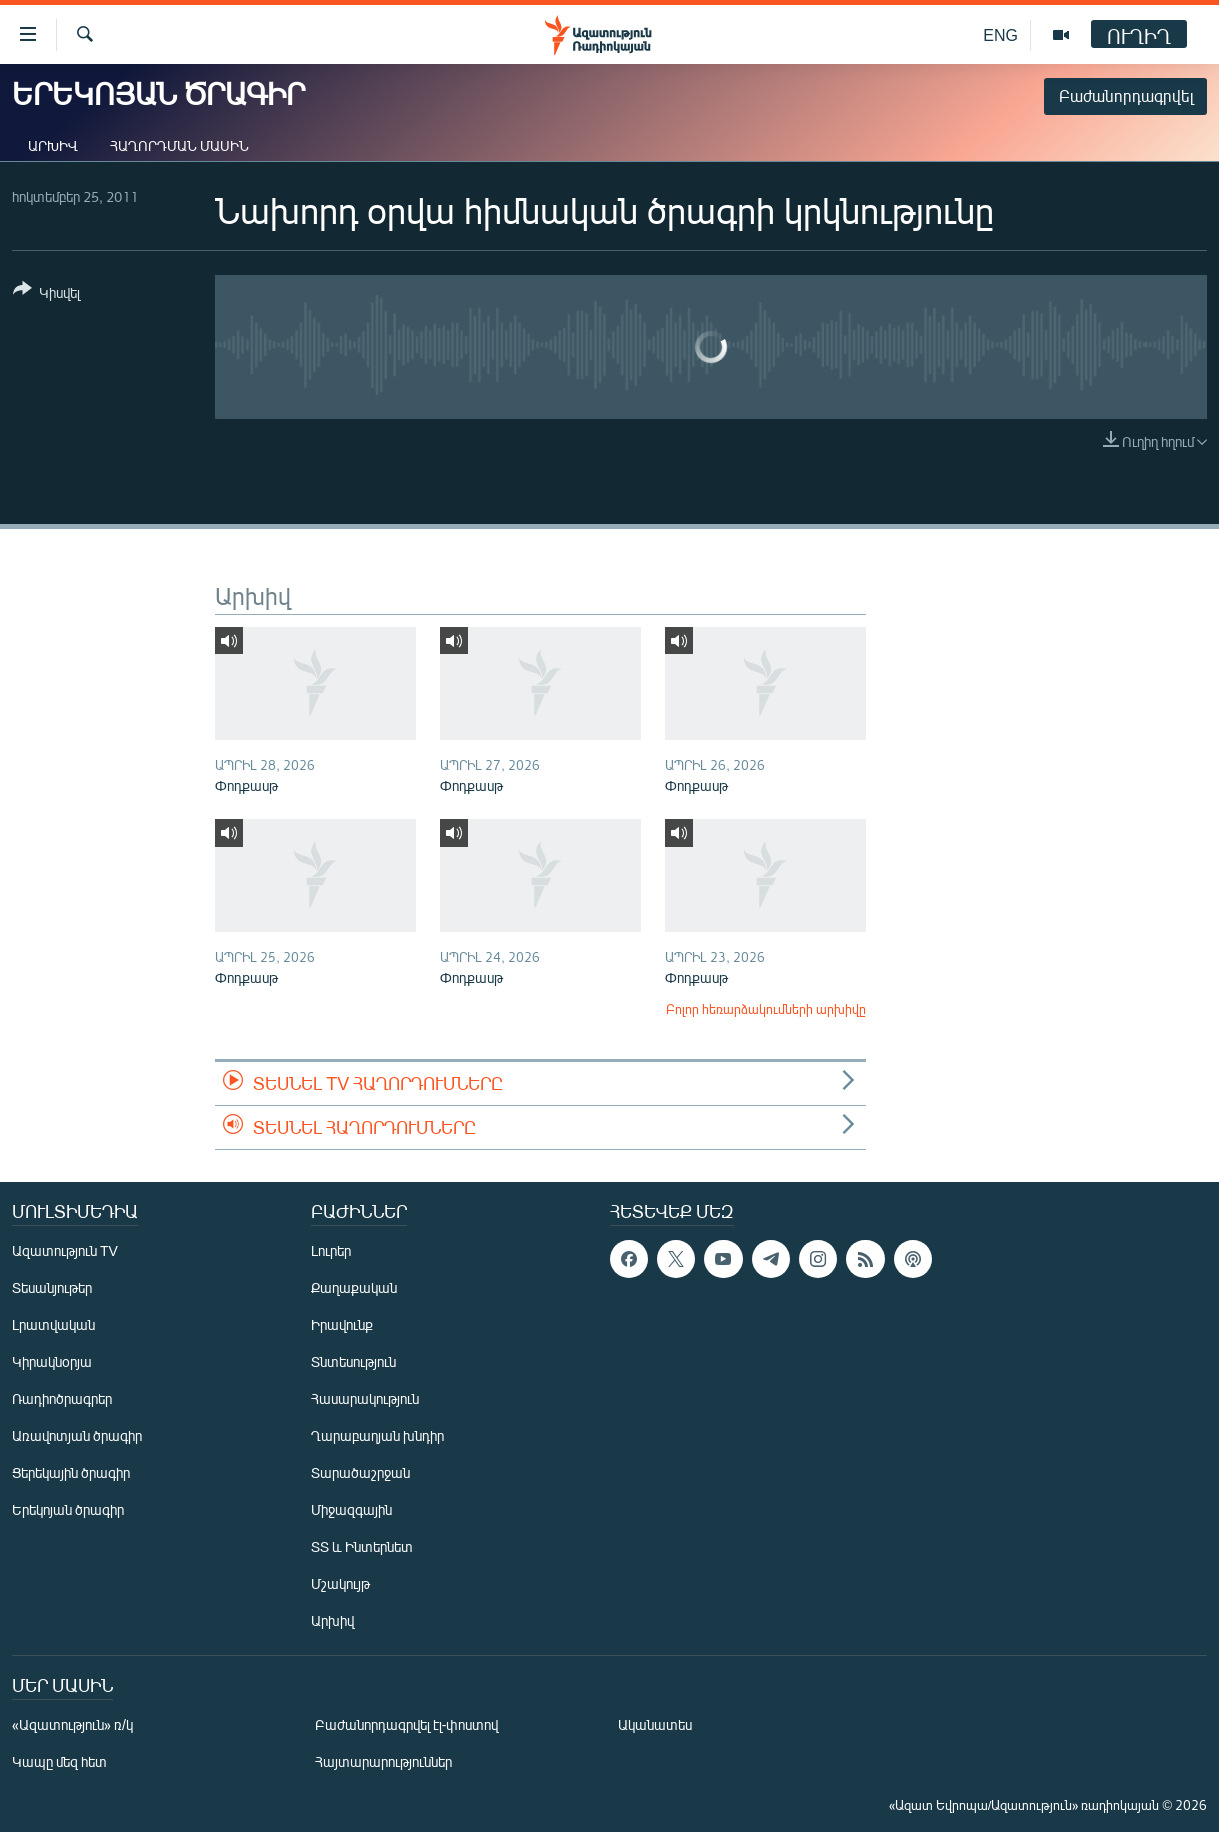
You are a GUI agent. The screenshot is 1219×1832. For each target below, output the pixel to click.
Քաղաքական (354, 1287)
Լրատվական (53, 1324)
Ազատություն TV (65, 1250)
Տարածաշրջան (360, 1472)
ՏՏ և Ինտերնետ (362, 1546)
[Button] (46, 294)
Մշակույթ (340, 1583)
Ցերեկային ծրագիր (71, 1472)
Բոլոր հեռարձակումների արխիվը (766, 1009)
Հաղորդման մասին (179, 145)
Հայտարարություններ (383, 1761)
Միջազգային (351, 1509)
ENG (1000, 34)
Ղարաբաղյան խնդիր (377, 1435)
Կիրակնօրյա (52, 1361)
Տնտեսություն (353, 1361)
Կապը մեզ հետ (59, 1761)
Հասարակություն (365, 1398)
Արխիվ (53, 145)
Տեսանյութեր (52, 1287)
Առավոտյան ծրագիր (77, 1435)
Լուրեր (331, 1250)
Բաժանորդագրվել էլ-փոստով (407, 1724)
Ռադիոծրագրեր (62, 1398)
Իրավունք (342, 1324)
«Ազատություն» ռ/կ (72, 1724)
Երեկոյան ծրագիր (68, 1509)
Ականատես (655, 1724)
